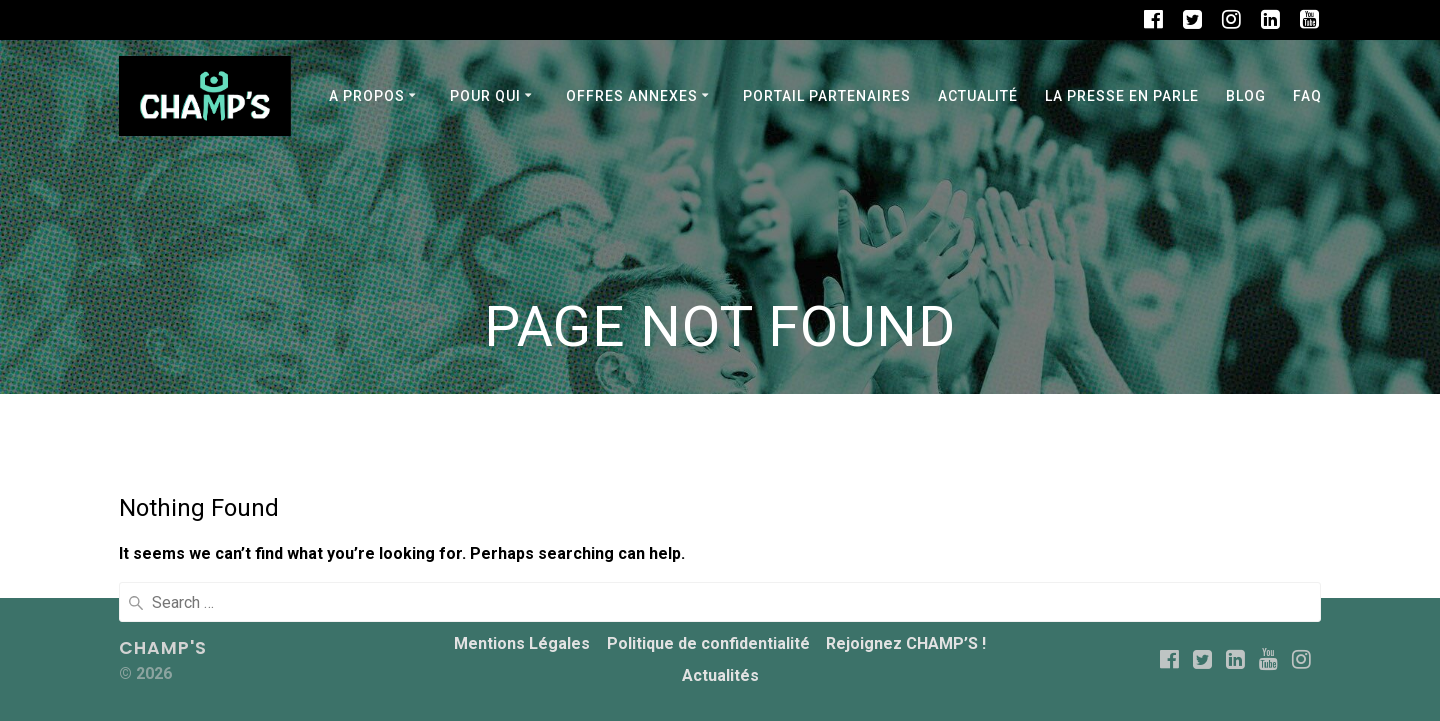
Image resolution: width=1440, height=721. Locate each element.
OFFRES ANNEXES (632, 96)
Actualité (978, 96)
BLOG (1246, 96)
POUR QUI (485, 96)
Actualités (720, 675)
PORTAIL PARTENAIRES (827, 96)
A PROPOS (367, 96)
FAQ (1307, 96)
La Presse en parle (1122, 96)
